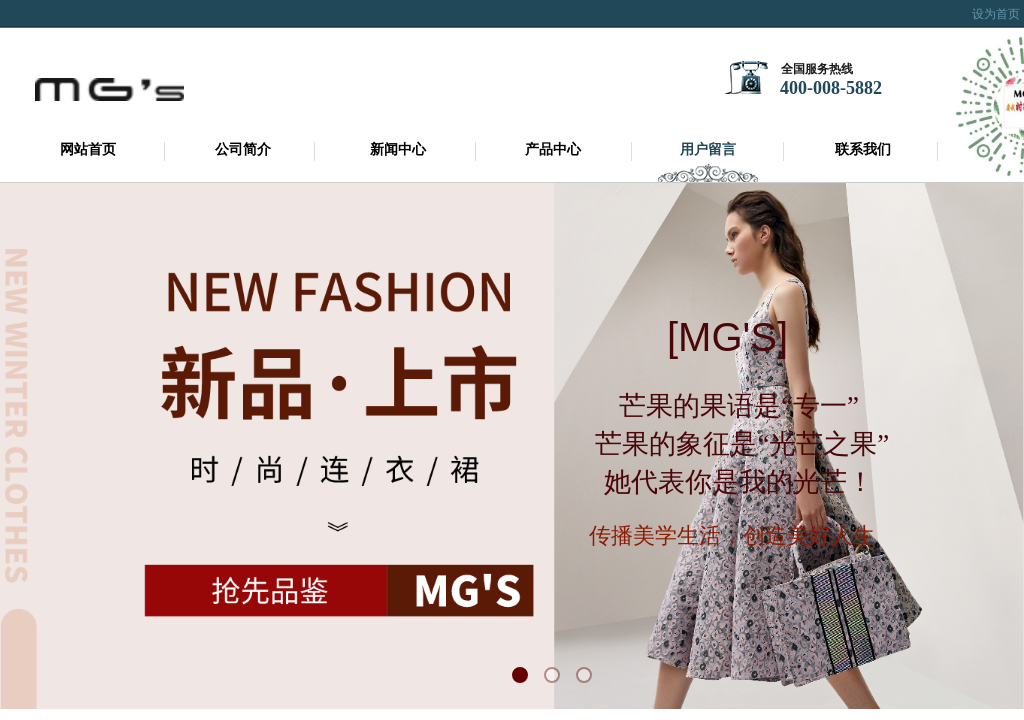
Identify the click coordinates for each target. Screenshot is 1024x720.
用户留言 (708, 149)
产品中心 (553, 149)
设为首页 (996, 14)
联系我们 (863, 149)
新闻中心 (398, 149)
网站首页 (88, 149)
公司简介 (243, 149)
